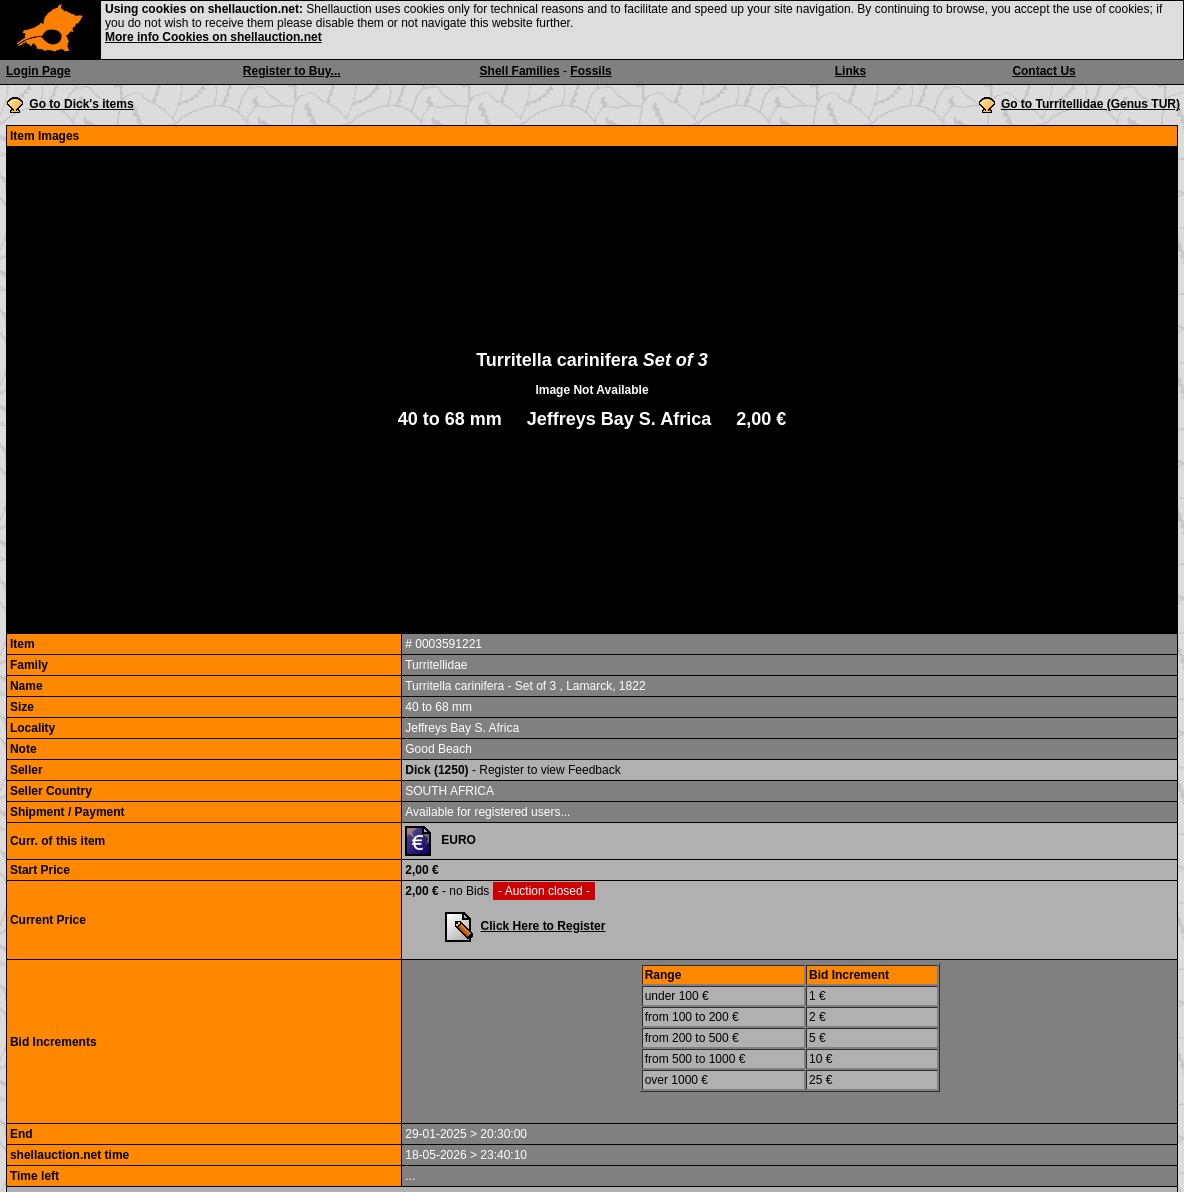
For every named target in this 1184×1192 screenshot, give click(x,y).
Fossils (590, 71)
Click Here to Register (543, 926)
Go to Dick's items (81, 104)
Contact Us (1043, 71)
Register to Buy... (292, 71)
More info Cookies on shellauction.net (213, 37)
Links (850, 71)
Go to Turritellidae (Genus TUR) (1090, 104)
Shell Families (520, 71)
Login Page (38, 71)
